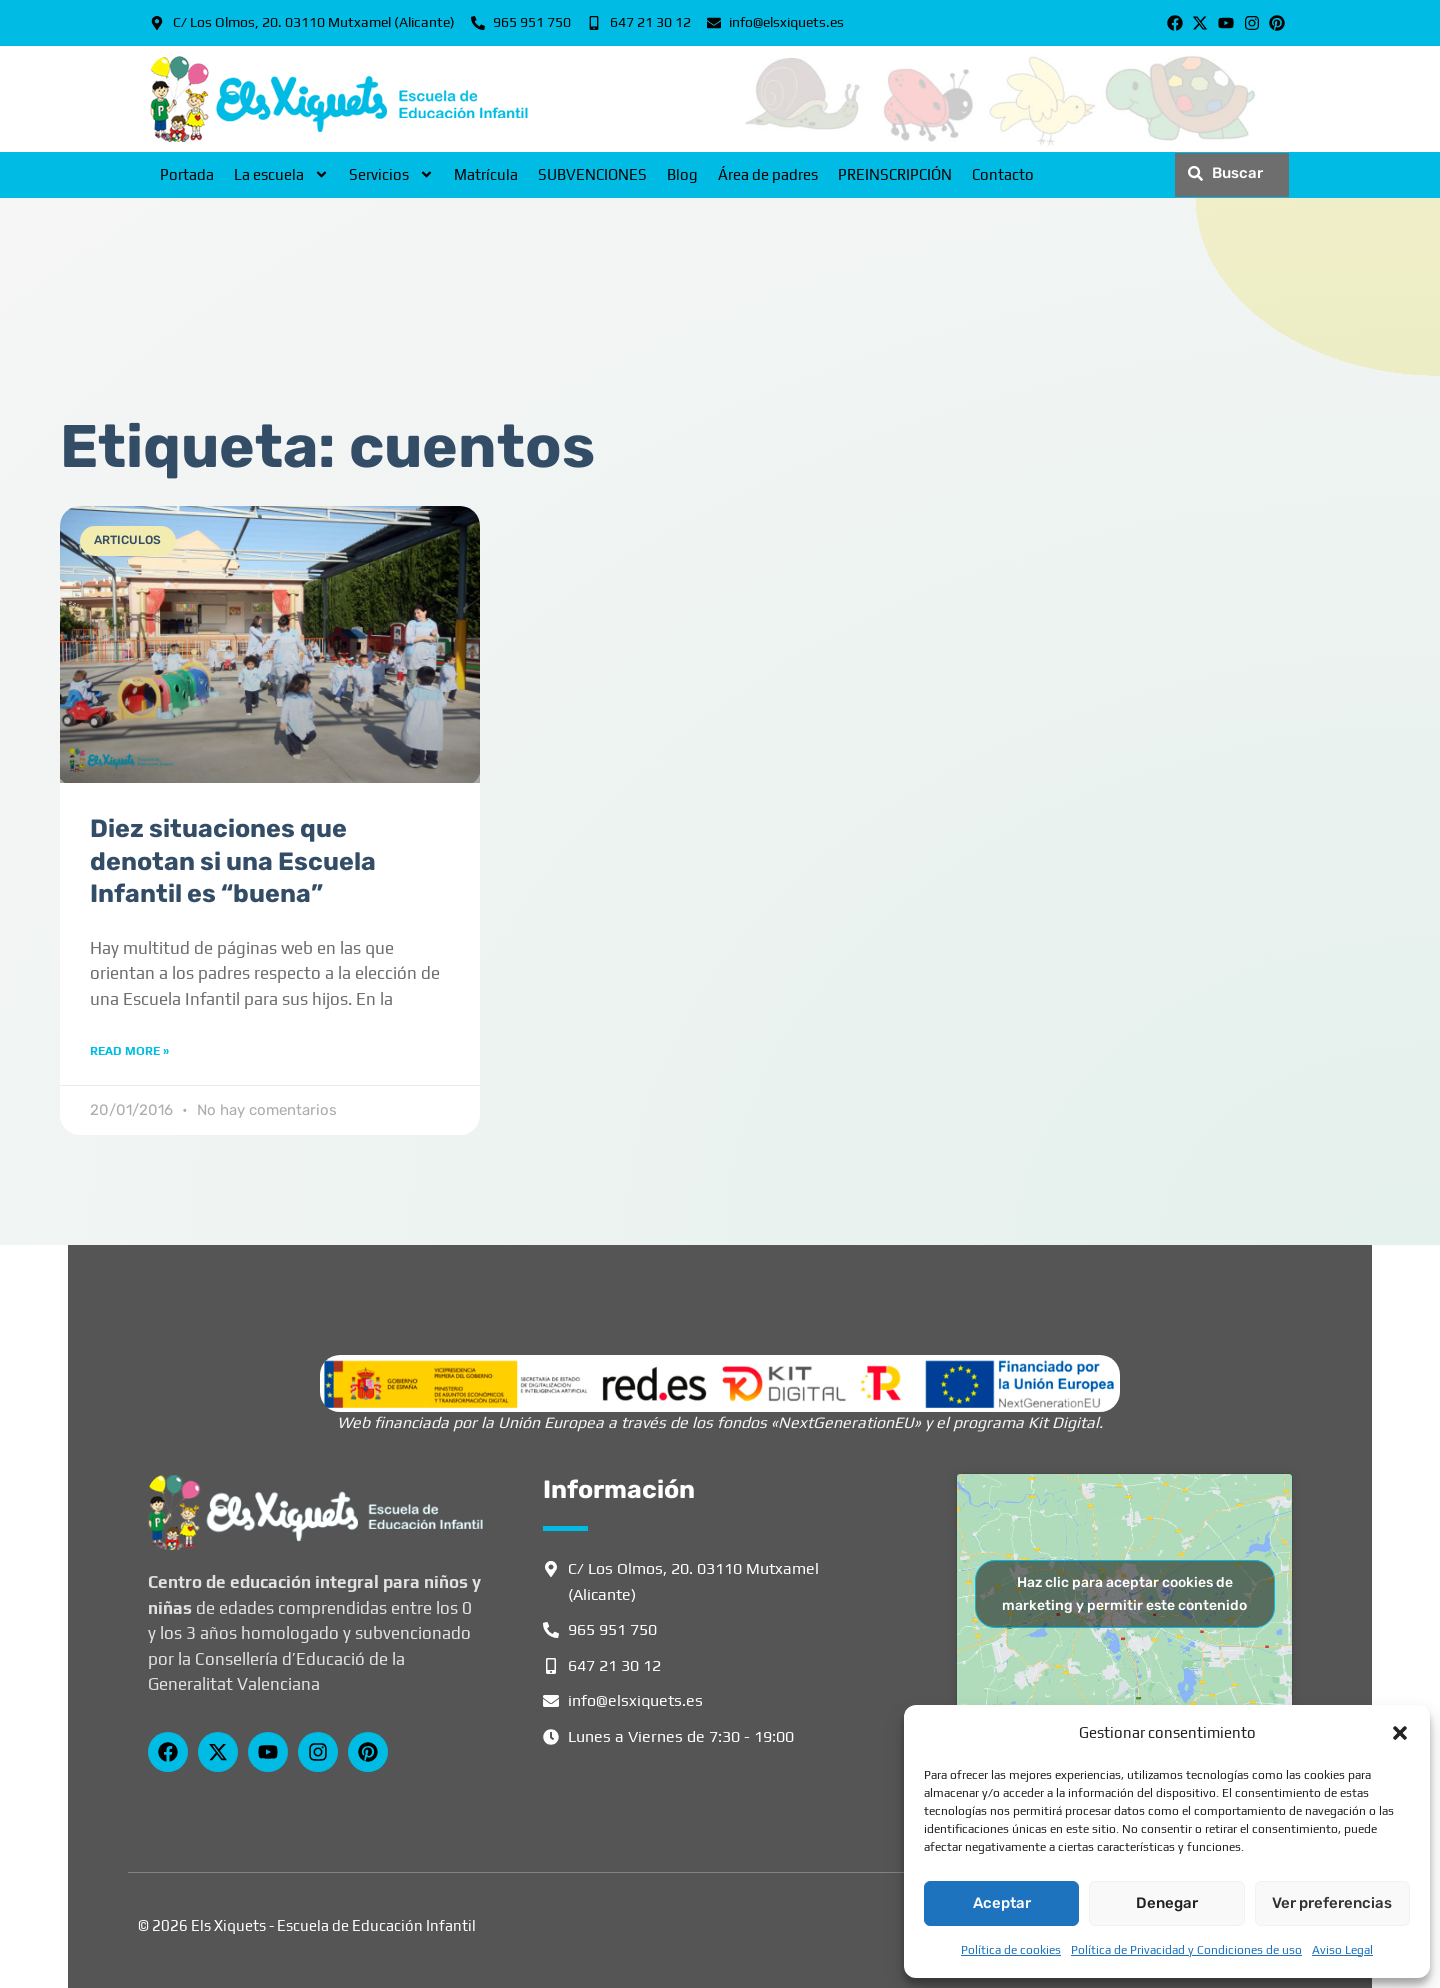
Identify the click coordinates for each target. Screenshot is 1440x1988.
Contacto (1003, 174)
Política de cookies (1011, 1950)
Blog (682, 174)
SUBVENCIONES (592, 174)
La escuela (281, 175)
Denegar (1167, 1903)
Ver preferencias (1332, 1903)
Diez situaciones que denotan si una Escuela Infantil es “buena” (233, 861)
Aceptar (1002, 1903)
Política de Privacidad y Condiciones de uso (1186, 1950)
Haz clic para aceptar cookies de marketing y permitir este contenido (1124, 1594)
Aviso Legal (1342, 1950)
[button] (1400, 1733)
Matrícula (486, 174)
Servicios (391, 175)
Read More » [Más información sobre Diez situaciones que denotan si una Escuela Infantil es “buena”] (129, 1051)
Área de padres (768, 174)
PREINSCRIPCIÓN (895, 174)
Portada (187, 174)
